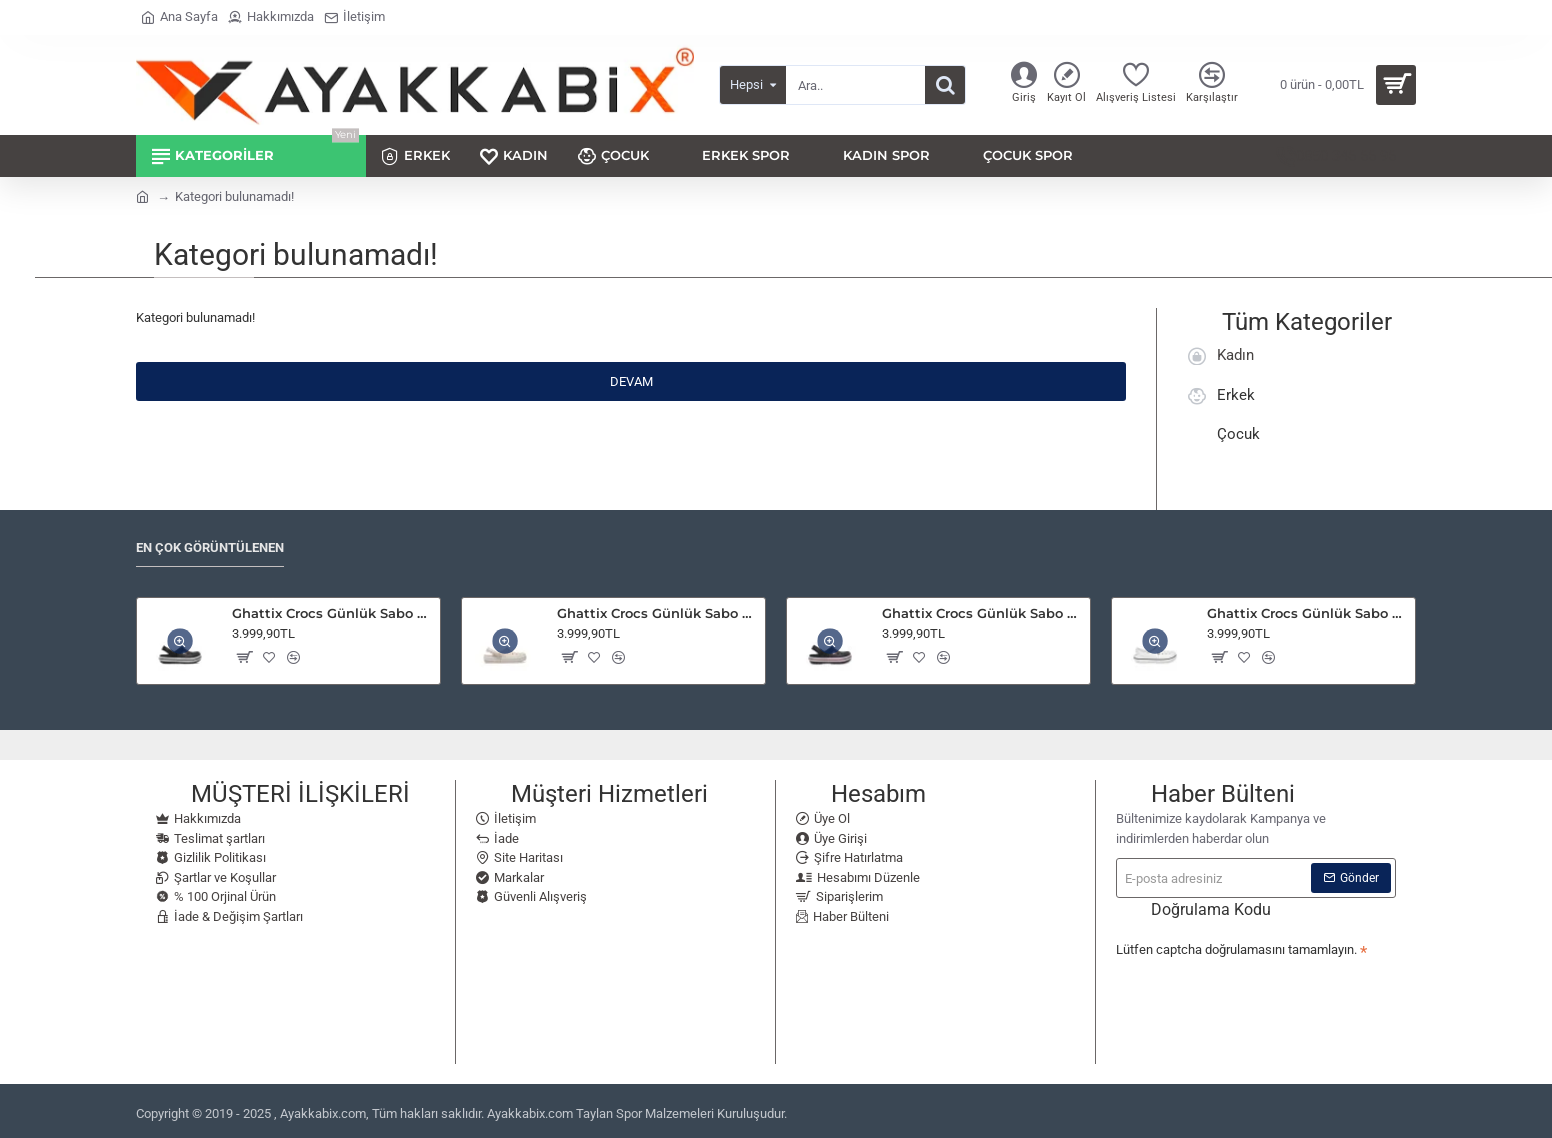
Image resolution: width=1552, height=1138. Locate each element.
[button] (243, 652)
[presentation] (1256, 994)
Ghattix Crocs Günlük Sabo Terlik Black (332, 608)
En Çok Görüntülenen (210, 542)
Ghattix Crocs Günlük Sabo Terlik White (1307, 608)
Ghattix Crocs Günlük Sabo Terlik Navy (982, 608)
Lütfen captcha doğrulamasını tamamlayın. (1236, 944)
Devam (631, 381)
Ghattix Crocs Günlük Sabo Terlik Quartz (657, 608)
